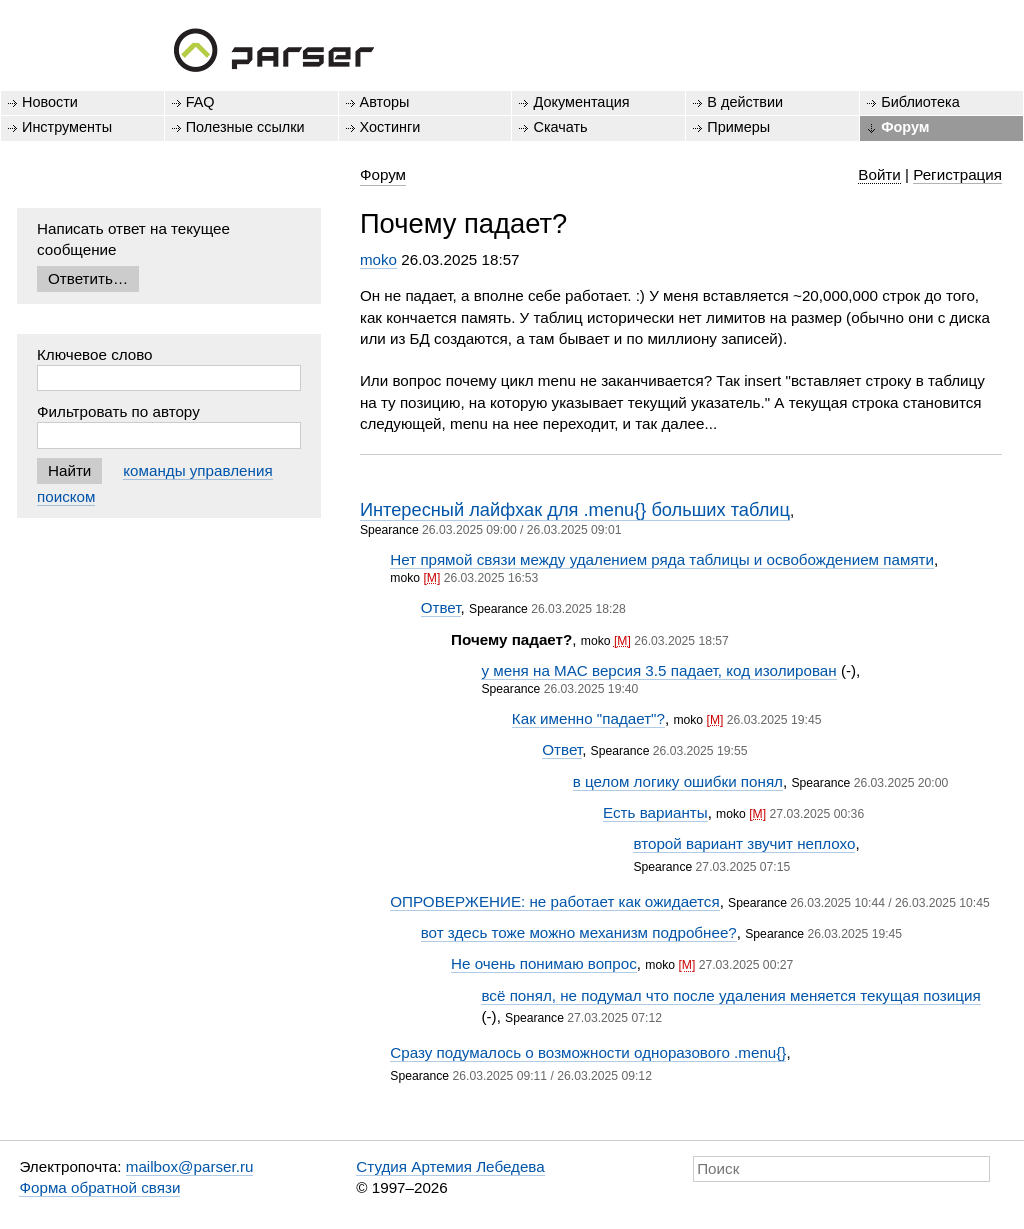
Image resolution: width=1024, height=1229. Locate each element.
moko (378, 259)
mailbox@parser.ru (190, 1166)
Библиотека (920, 102)
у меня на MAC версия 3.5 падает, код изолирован (658, 670)
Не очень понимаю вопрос (544, 963)
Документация (581, 102)
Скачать (560, 127)
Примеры (738, 127)
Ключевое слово (95, 354)
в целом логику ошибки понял (678, 781)
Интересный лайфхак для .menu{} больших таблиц (575, 509)
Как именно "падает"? (588, 718)
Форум (905, 127)
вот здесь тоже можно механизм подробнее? (579, 932)
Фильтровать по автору (118, 411)
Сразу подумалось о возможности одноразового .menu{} (588, 1052)
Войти (879, 174)
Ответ (441, 607)
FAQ (200, 102)
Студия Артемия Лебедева (450, 1166)
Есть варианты (655, 812)
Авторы (385, 102)
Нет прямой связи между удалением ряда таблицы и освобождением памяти (662, 559)
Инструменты (67, 127)
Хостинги (390, 127)
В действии (745, 102)
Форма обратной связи (99, 1187)
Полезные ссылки (245, 127)
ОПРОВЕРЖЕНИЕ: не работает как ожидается (554, 901)
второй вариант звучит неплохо (744, 843)
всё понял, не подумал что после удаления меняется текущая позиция (730, 995)
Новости (50, 102)
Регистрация (957, 174)
